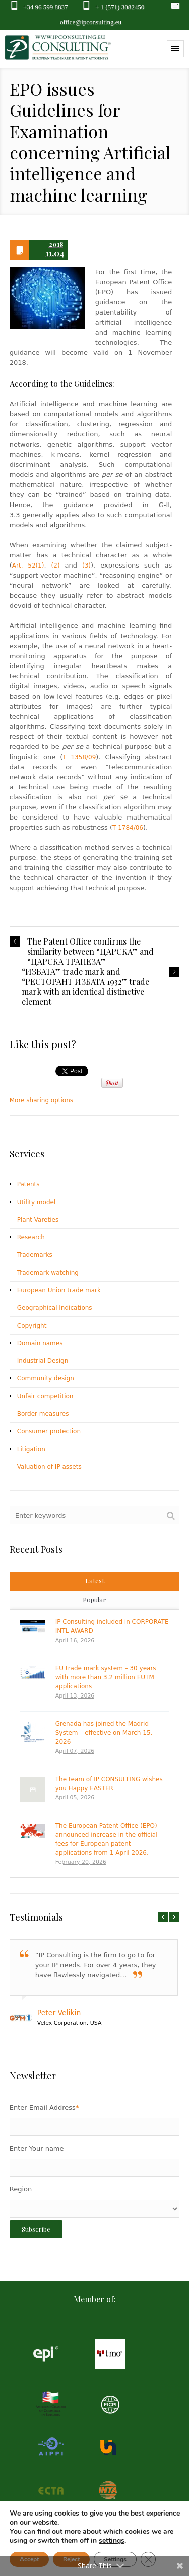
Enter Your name (37, 2148)
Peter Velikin (59, 2012)
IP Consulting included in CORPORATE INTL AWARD (112, 1626)
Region (21, 2189)
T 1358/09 (79, 757)
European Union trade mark (59, 1290)
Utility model (36, 1202)
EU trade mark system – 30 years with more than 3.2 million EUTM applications (105, 1677)
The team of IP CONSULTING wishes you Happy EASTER (109, 1784)
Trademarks (34, 1255)
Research (31, 1237)
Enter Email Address (44, 2107)
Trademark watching (48, 1272)
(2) (55, 565)
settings (111, 2540)
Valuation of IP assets (49, 1466)
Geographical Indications (54, 1307)
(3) (86, 565)
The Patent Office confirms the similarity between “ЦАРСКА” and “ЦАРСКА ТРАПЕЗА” (90, 951)
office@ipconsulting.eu (90, 22)
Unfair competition (45, 1396)
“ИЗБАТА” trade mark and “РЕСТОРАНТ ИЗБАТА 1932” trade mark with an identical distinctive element (85, 987)
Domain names (40, 1343)
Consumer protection (49, 1431)
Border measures (43, 1413)
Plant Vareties (37, 1219)
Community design (45, 1378)
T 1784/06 (127, 827)
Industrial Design (43, 1360)
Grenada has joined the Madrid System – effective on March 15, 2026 (104, 1732)
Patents (28, 1184)
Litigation (31, 1449)
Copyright (32, 1325)
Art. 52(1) (28, 565)
